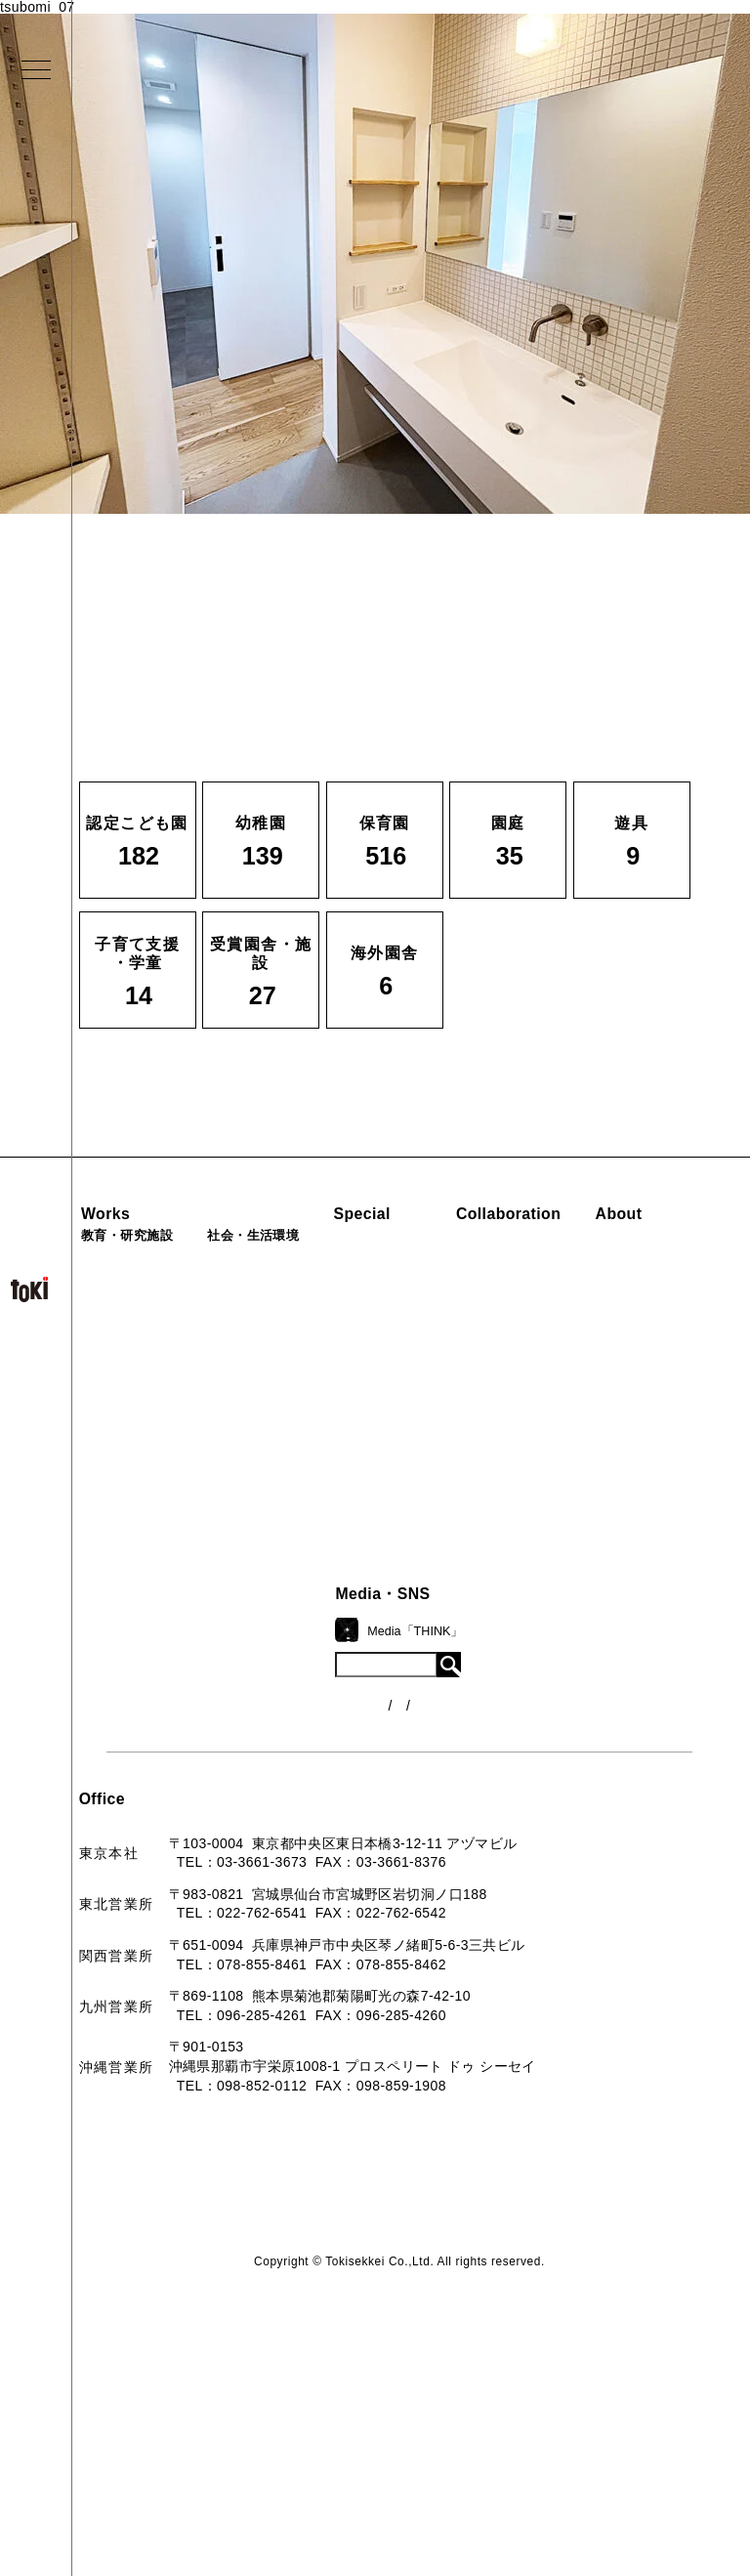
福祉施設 (269, 1293)
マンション (276, 1392)
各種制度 (454, 1714)
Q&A (287, 1802)
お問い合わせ (314, 1834)
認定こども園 (134, 1261)
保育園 (112, 1326)
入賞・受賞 (307, 1737)
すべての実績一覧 (148, 1523)
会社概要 (300, 1703)
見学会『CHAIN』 (449, 1258)
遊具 (105, 1425)
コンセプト (307, 1670)
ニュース (454, 1678)
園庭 (105, 1392)
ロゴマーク (307, 1638)
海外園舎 (119, 1491)
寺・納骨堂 (276, 1425)
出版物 (292, 1769)
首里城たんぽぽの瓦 (454, 1375)
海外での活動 (433, 1291)
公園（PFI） (280, 1326)
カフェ (261, 1360)
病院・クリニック (297, 1261)
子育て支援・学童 (148, 1360)
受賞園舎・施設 (141, 1457)
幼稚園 (112, 1293)
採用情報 (300, 1868)
